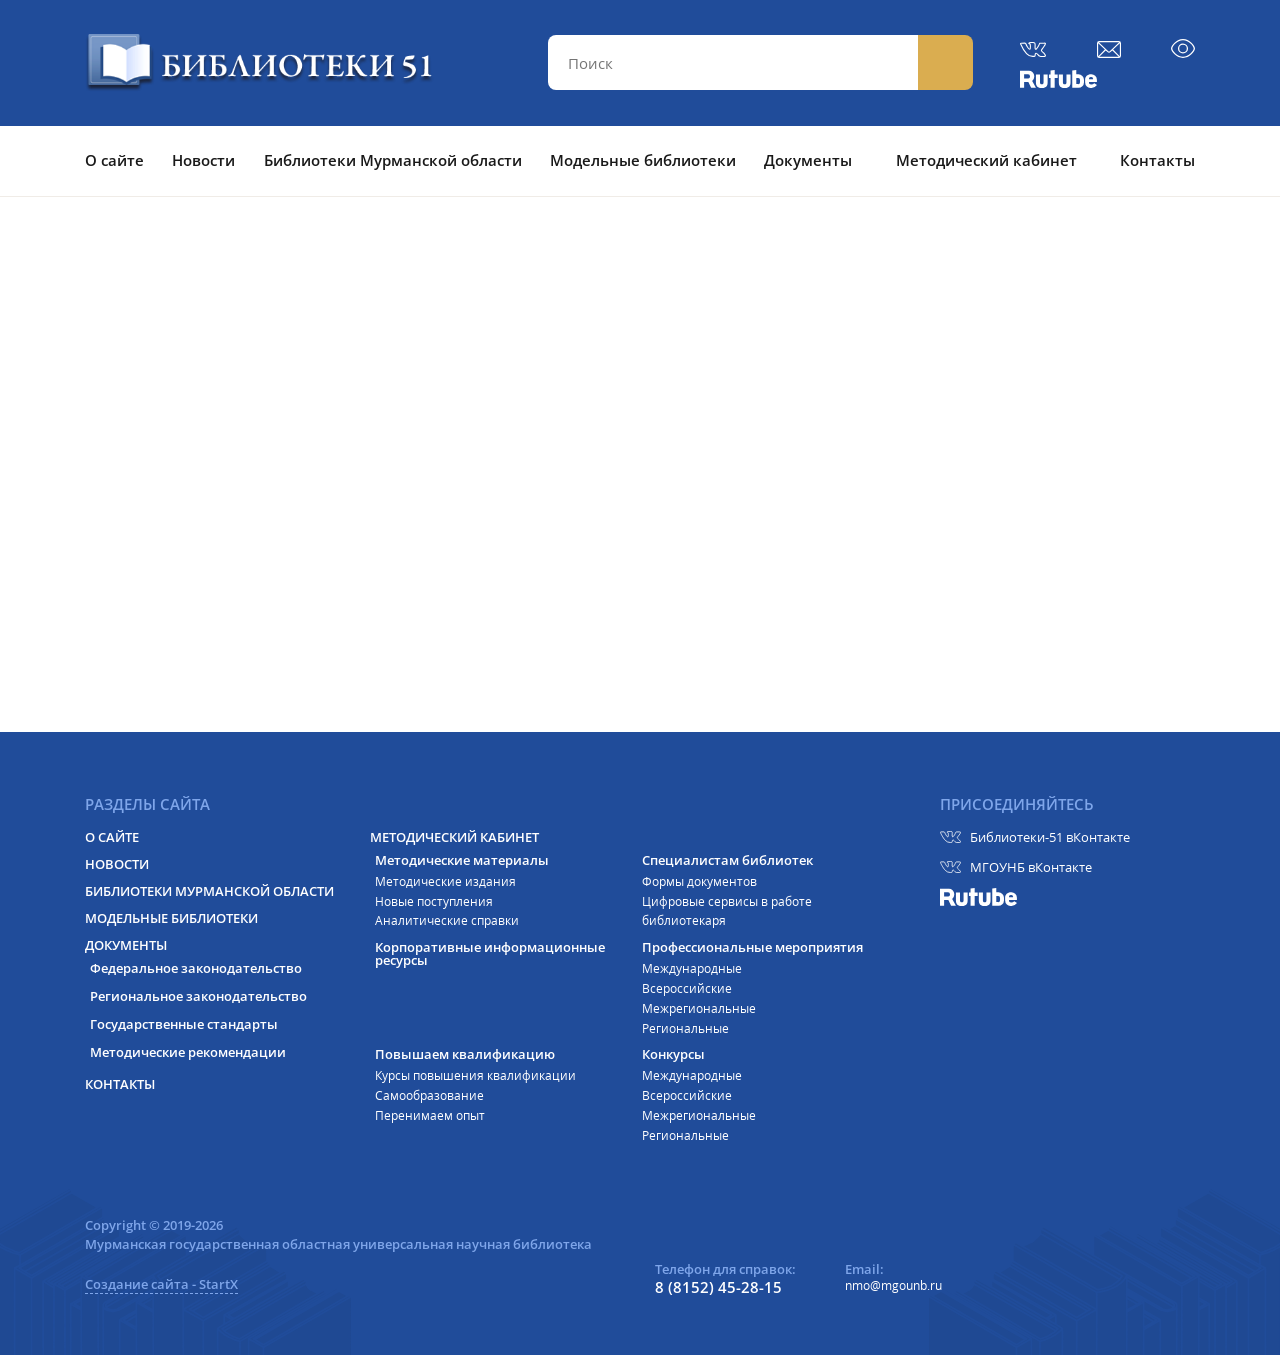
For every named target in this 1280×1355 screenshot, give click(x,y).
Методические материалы (462, 860)
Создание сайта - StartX (161, 1284)
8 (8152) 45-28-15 (718, 1287)
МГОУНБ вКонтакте (1031, 867)
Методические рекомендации (188, 1052)
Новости (203, 160)
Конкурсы (673, 1054)
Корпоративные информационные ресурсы (490, 954)
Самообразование (429, 1095)
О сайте (114, 160)
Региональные (685, 1028)
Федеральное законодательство (196, 968)
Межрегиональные (699, 1008)
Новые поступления (434, 901)
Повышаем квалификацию (465, 1054)
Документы (808, 160)
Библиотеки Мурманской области (393, 160)
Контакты (1157, 160)
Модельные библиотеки (643, 160)
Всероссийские (687, 988)
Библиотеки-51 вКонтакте (1050, 837)
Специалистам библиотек (727, 860)
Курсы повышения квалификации (475, 1075)
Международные (692, 968)
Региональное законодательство (198, 996)
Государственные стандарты (184, 1024)
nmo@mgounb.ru (893, 1285)
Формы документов (699, 881)
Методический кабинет (986, 160)
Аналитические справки (447, 920)
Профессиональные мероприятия (752, 947)
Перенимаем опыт (430, 1115)
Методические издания (445, 881)
